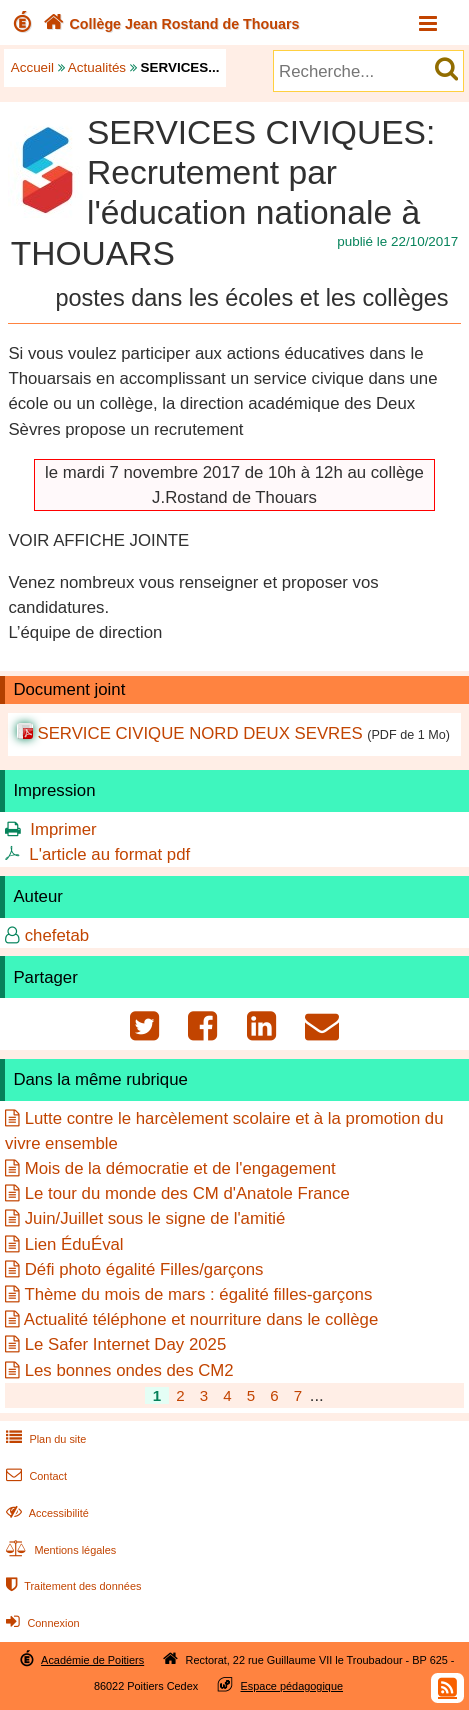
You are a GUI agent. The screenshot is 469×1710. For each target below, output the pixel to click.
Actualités (97, 67)
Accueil (32, 67)
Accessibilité (45, 1513)
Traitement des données (71, 1586)
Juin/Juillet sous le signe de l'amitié (155, 1218)
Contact (34, 1476)
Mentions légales (59, 1550)
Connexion (40, 1623)
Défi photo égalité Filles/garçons (144, 1269)
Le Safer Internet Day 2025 (126, 1344)
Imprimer (63, 829)
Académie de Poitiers (92, 1660)
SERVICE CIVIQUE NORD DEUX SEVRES (199, 733)
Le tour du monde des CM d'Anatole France (187, 1193)
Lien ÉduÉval (74, 1244)
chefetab (57, 935)
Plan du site (44, 1439)
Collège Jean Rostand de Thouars (169, 24)
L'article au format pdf (109, 854)
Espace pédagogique (292, 1686)
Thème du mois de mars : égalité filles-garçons (198, 1294)
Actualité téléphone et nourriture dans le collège (201, 1319)
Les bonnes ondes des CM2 (129, 1370)
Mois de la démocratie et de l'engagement (180, 1168)
